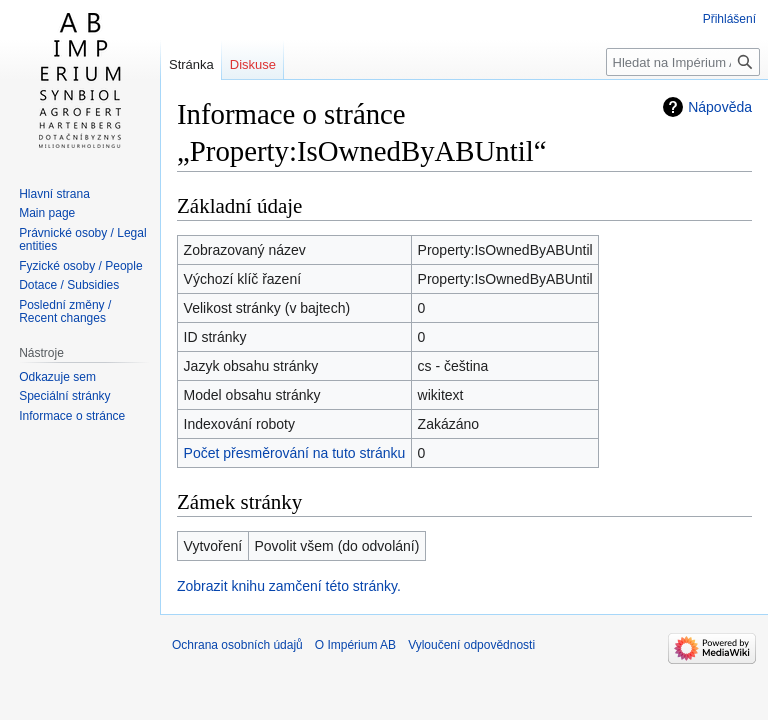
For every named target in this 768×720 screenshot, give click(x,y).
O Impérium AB (355, 645)
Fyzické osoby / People (80, 266)
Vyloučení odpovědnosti (471, 645)
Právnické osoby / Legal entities (82, 240)
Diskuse (253, 64)
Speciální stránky (64, 396)
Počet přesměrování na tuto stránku (295, 453)
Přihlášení (729, 19)
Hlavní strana (54, 194)
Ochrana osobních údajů (237, 645)
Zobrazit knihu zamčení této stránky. (289, 586)
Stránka (191, 64)
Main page (47, 213)
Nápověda (720, 107)
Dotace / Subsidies (69, 285)
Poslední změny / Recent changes (65, 312)
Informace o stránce (72, 416)
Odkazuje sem (57, 377)
